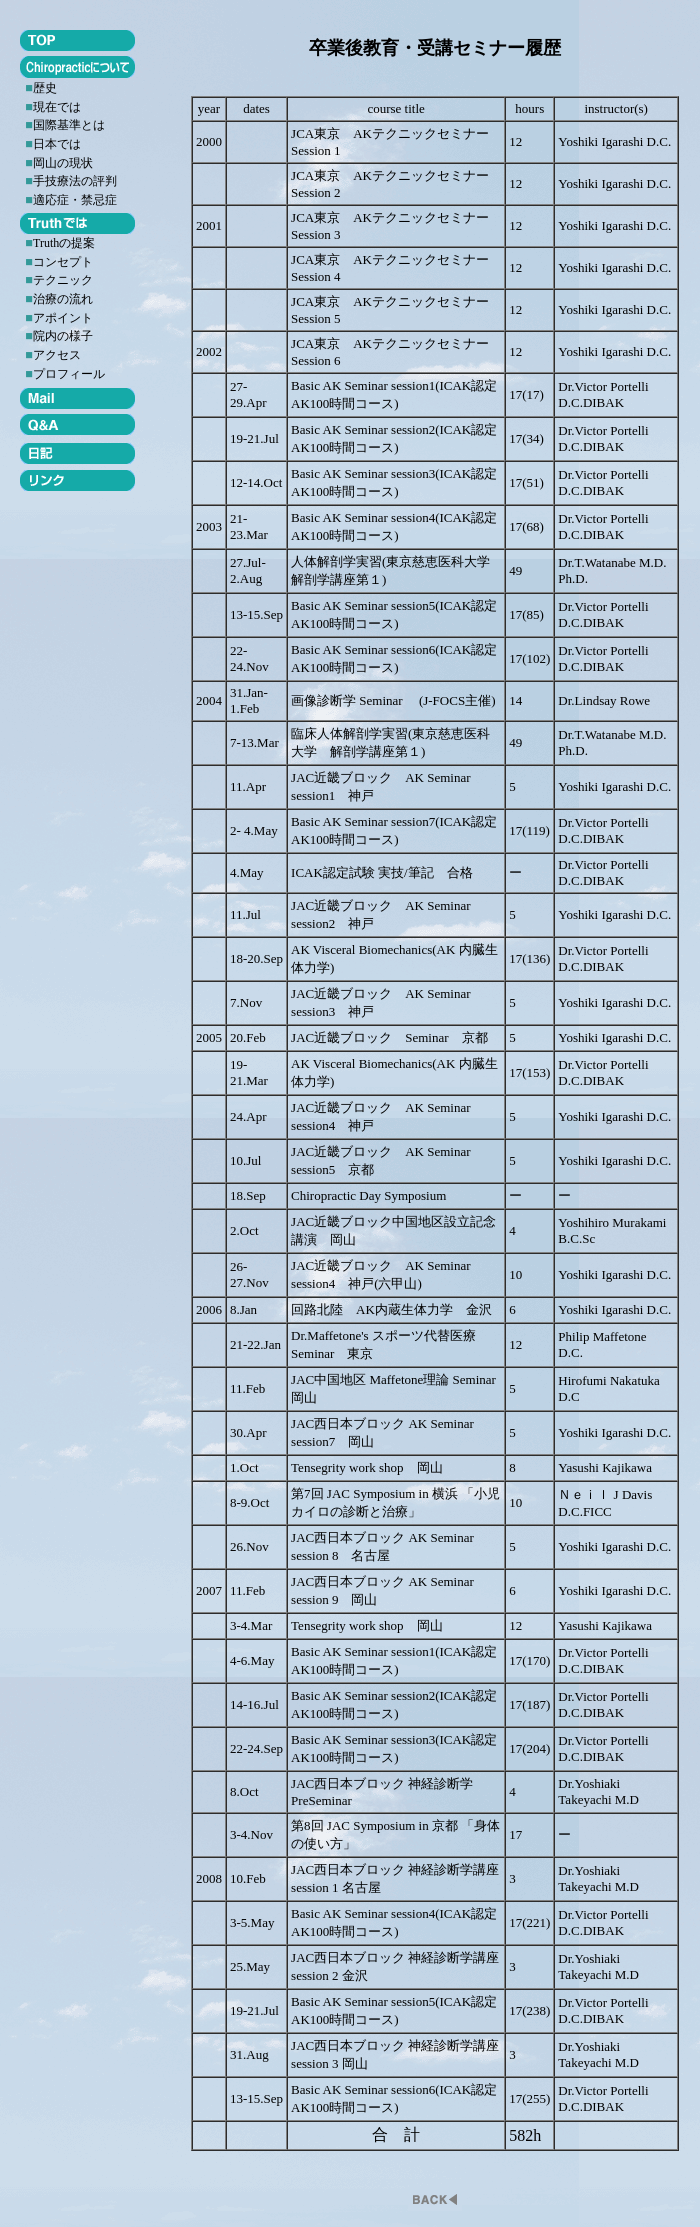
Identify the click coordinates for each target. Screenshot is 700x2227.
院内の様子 (63, 336)
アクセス (57, 355)
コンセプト (63, 262)
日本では (57, 144)
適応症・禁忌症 (75, 200)
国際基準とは (69, 125)
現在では (57, 107)
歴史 (45, 88)
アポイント (63, 318)
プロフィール (69, 374)
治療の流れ (63, 299)
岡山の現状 (63, 163)
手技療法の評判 (75, 181)
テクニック (63, 280)
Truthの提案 (64, 243)
